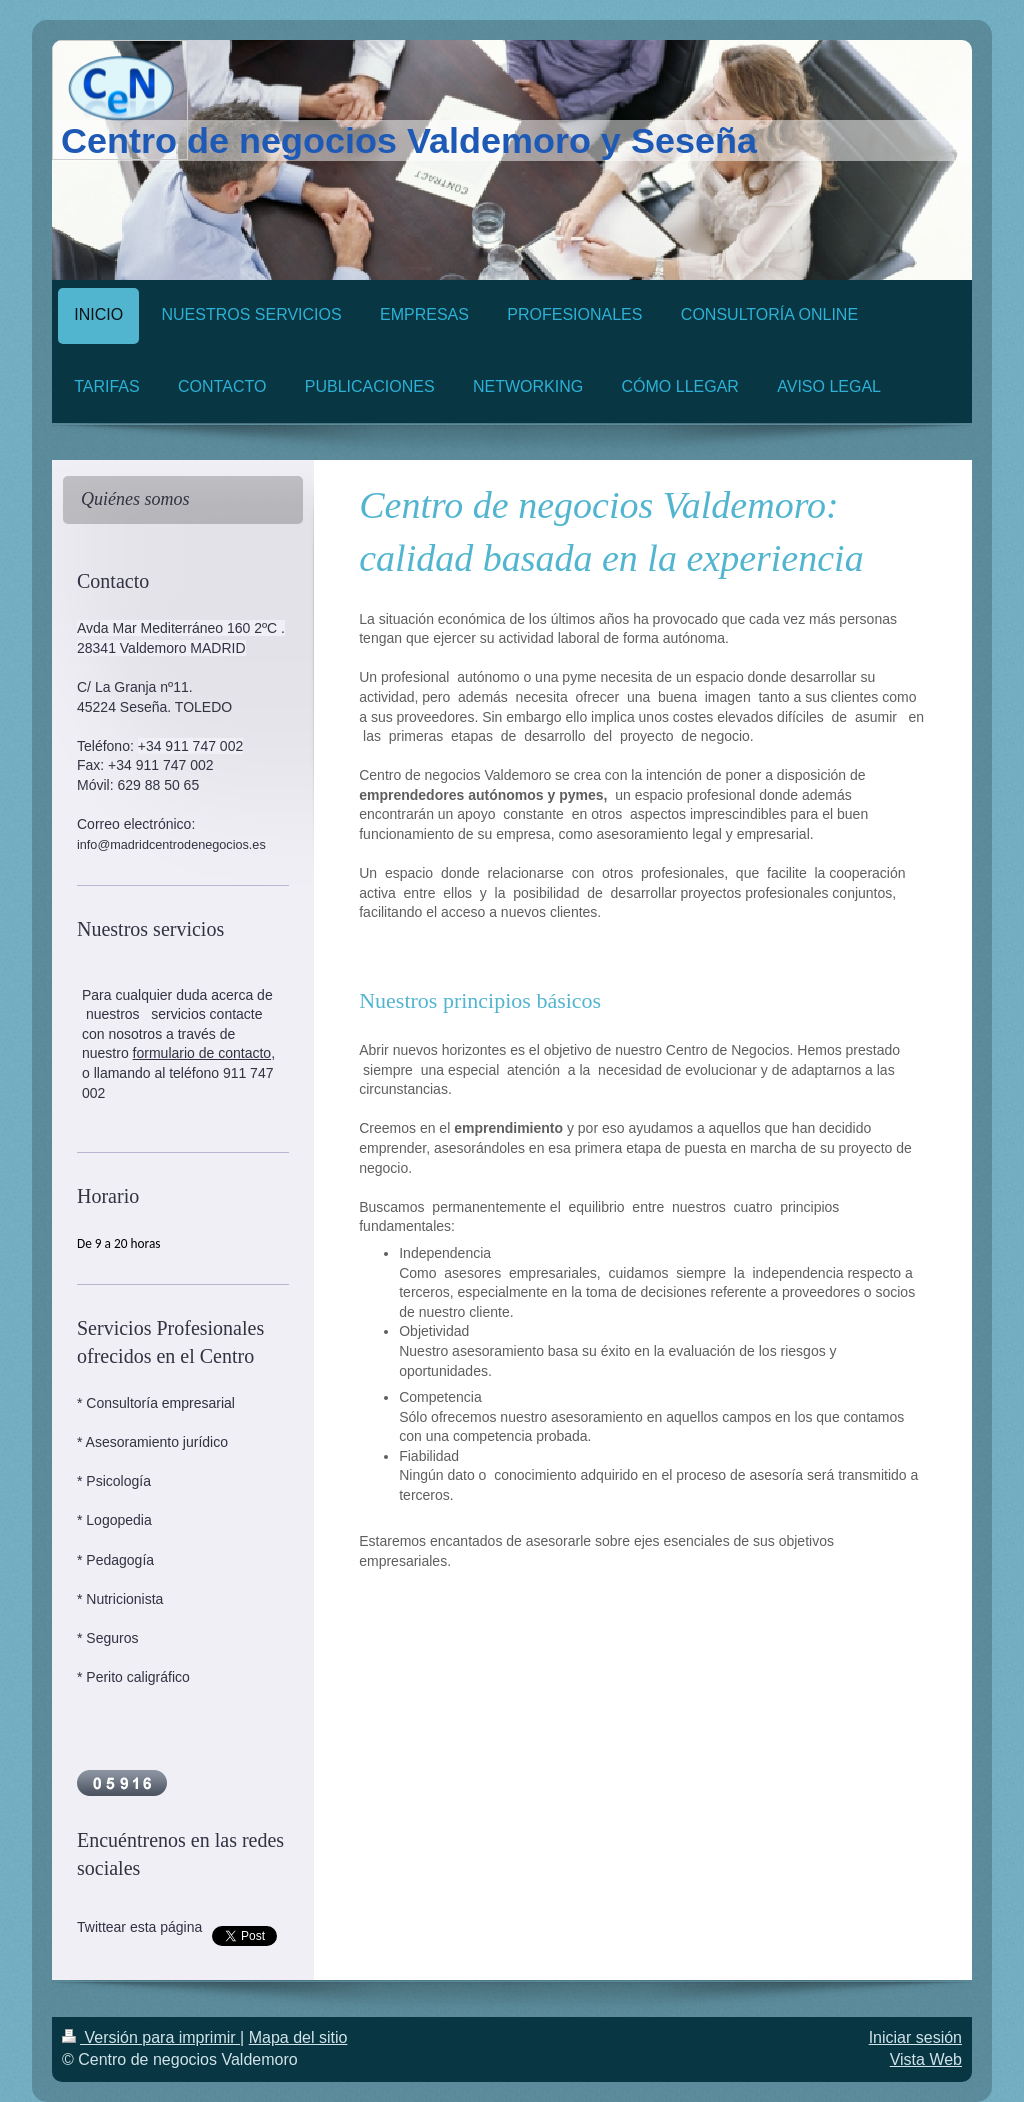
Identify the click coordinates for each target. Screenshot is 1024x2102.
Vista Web (926, 2059)
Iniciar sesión (915, 2037)
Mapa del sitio (298, 2037)
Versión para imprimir (151, 2037)
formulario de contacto (202, 1053)
